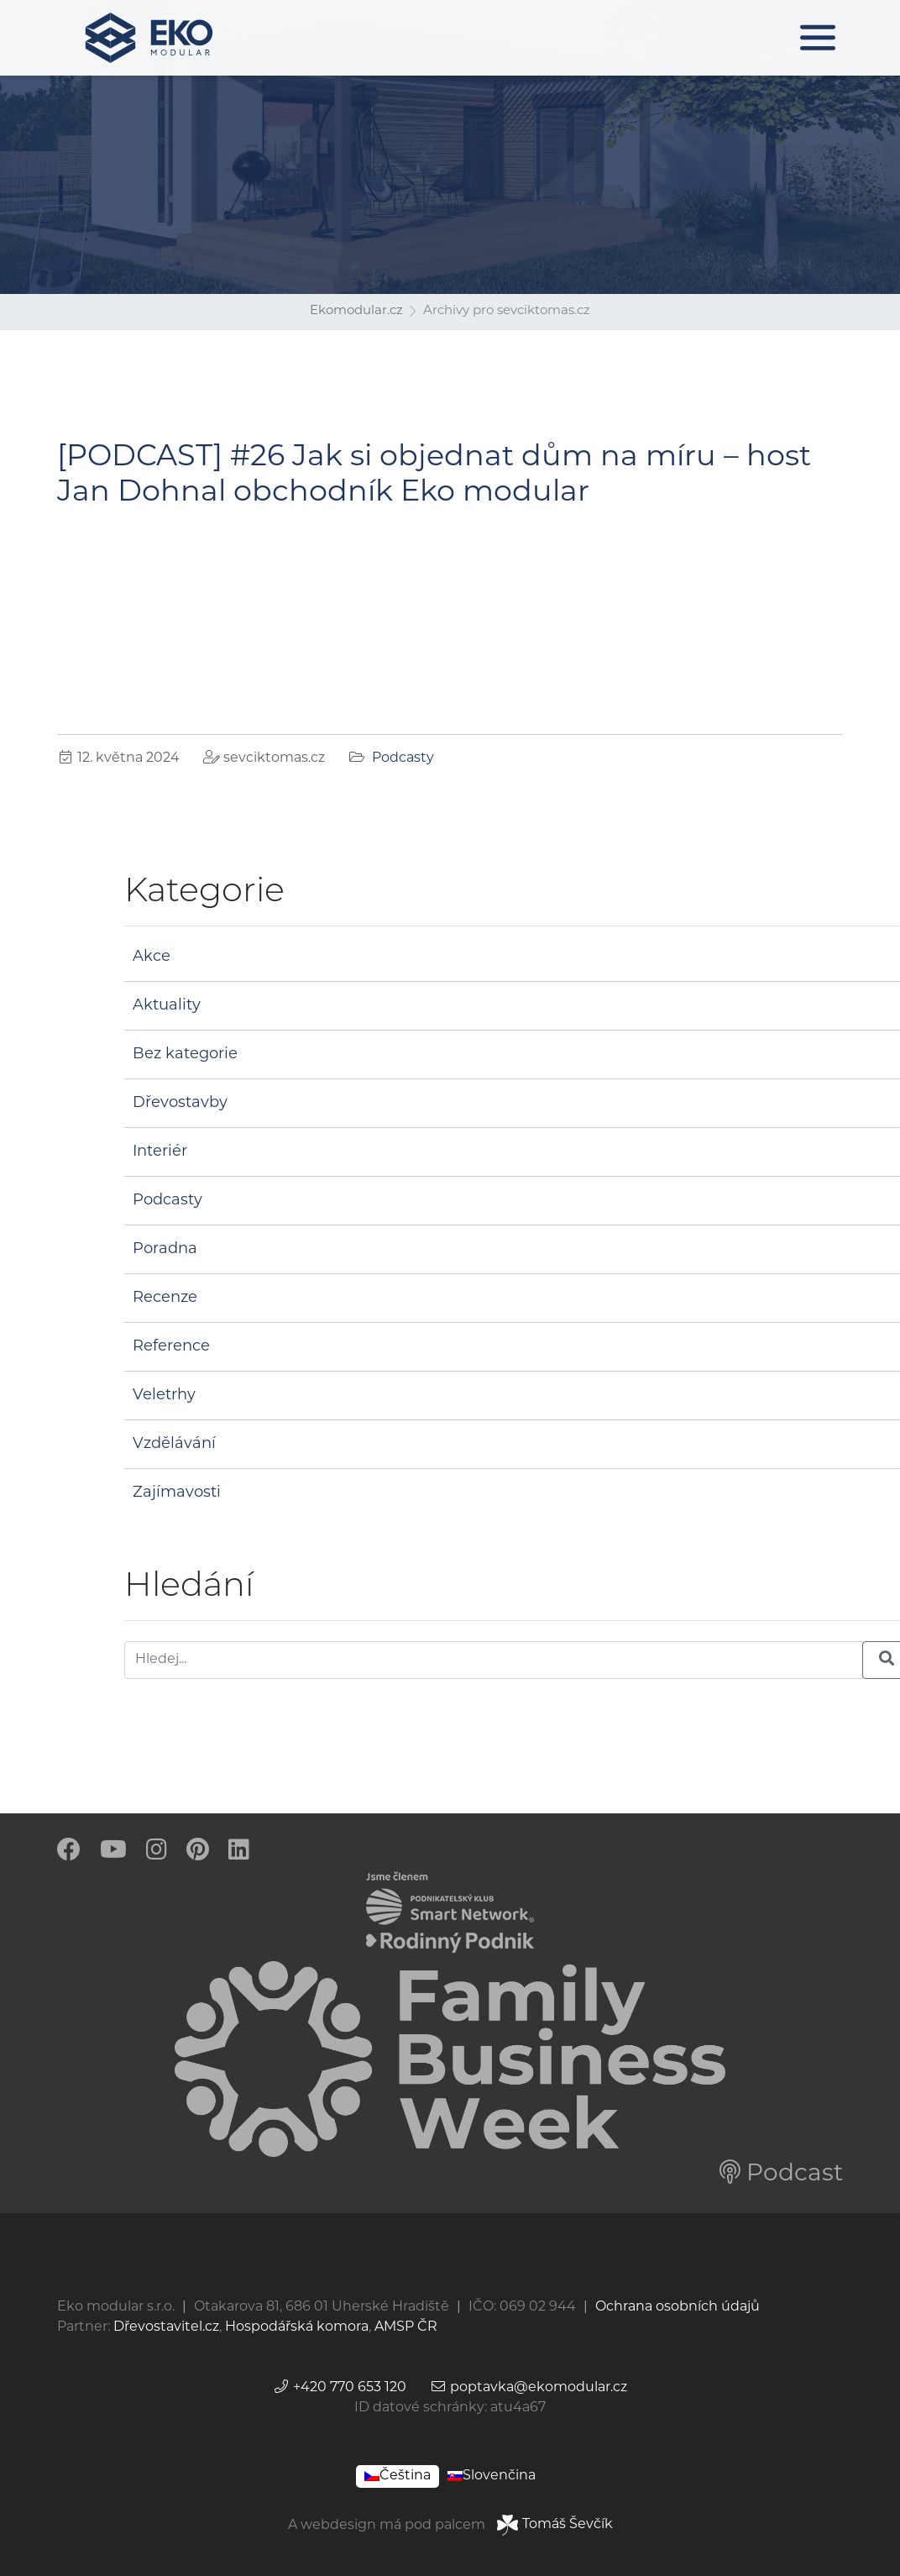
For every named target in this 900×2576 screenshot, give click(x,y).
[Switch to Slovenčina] (491, 2476)
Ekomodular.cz (356, 311)
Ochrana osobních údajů (677, 2307)
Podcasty (403, 758)
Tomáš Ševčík (555, 2524)
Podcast (781, 2174)
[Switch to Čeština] (397, 2476)
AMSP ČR (405, 2327)
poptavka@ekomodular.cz (528, 2388)
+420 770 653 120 (339, 2388)
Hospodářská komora (297, 2327)
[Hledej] (494, 1660)
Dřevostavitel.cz (166, 2327)
